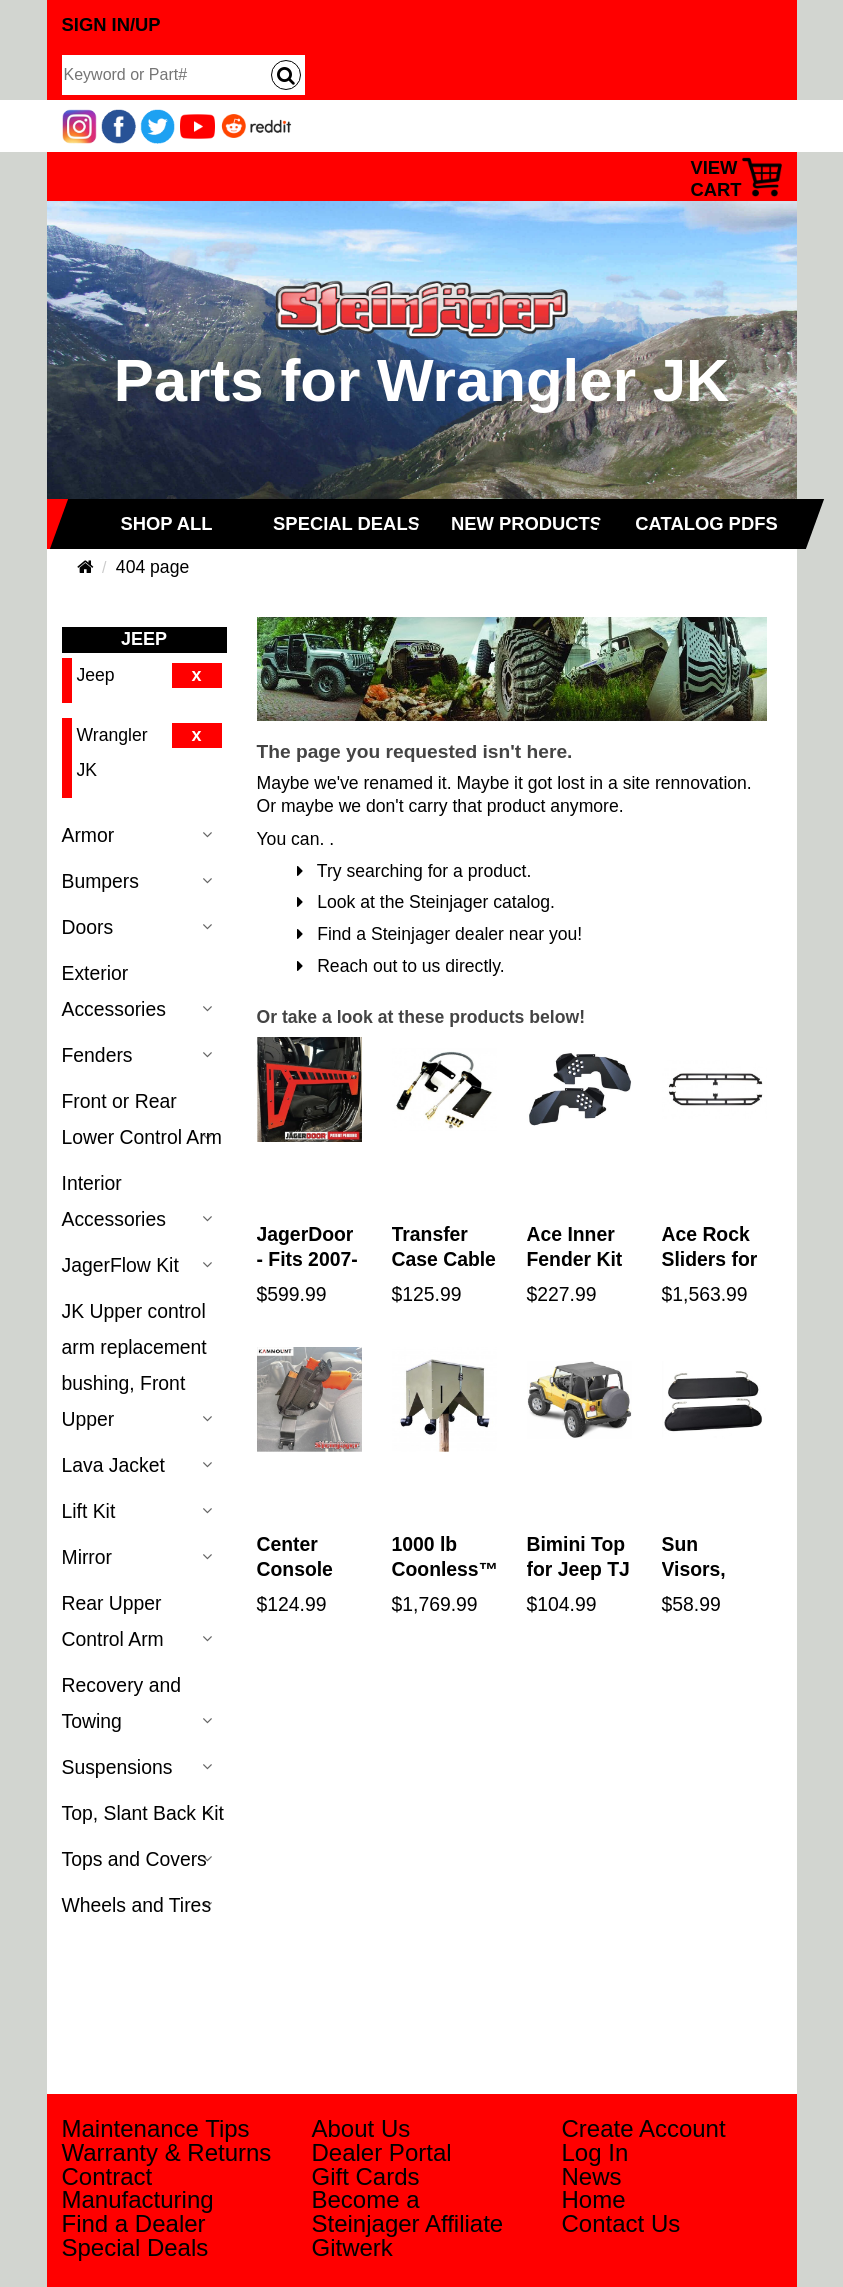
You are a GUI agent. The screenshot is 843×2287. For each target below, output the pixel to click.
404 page (152, 567)
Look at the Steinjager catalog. (426, 902)
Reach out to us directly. (401, 966)
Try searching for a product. (414, 871)
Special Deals (135, 2247)
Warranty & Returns (167, 2152)
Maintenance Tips (156, 2128)
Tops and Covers (134, 1859)
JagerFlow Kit (120, 1265)
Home (594, 2199)
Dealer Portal (382, 2152)
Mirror (87, 1557)
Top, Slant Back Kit (143, 1813)
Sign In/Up (111, 24)
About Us (361, 2128)
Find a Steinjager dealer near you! (440, 934)
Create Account (644, 2128)
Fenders (97, 1055)
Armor (88, 835)
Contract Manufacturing (138, 2188)
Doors (88, 927)
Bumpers (100, 881)
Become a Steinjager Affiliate (408, 2211)
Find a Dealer (134, 2223)
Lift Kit (89, 1511)
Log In (595, 2152)
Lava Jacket (113, 1465)
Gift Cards (366, 2176)
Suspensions (117, 1767)
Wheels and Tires (137, 1905)
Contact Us (621, 2223)
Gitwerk (352, 2247)
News (592, 2176)
